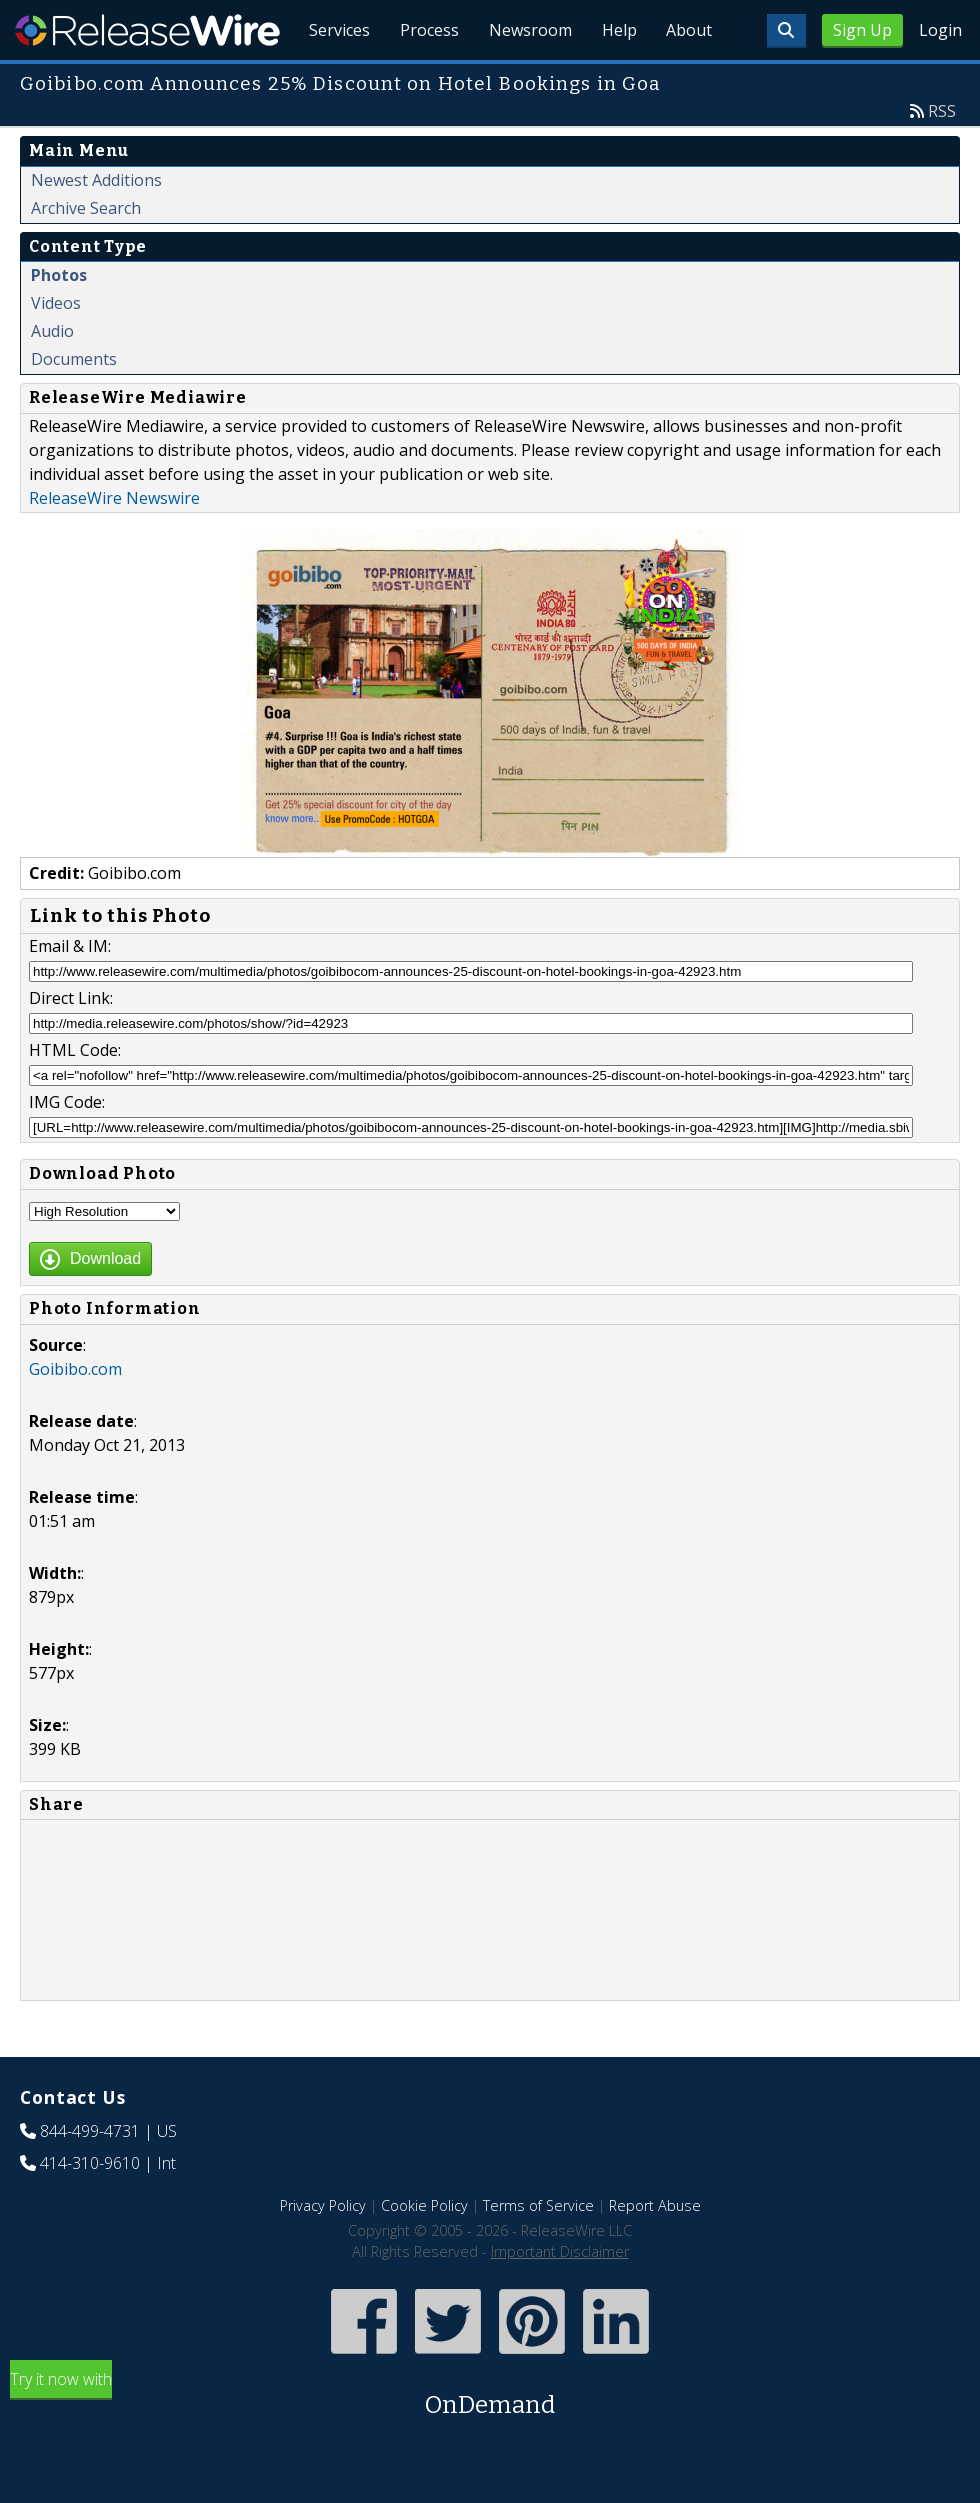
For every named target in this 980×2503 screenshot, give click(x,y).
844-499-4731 (90, 2177)
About (688, 80)
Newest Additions (96, 226)
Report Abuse (655, 2251)
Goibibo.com (75, 1415)
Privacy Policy (323, 2251)
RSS (942, 157)
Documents (74, 405)
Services (330, 80)
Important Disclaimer (560, 2297)
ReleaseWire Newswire (114, 544)
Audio (52, 377)
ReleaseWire (147, 30)
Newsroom (524, 80)
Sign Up (862, 30)
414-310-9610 (90, 2209)
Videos (56, 349)
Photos (59, 321)
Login (940, 30)
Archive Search (86, 254)
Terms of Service (538, 2251)
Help (615, 80)
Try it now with (490, 2441)
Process (421, 80)
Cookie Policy (424, 2251)
